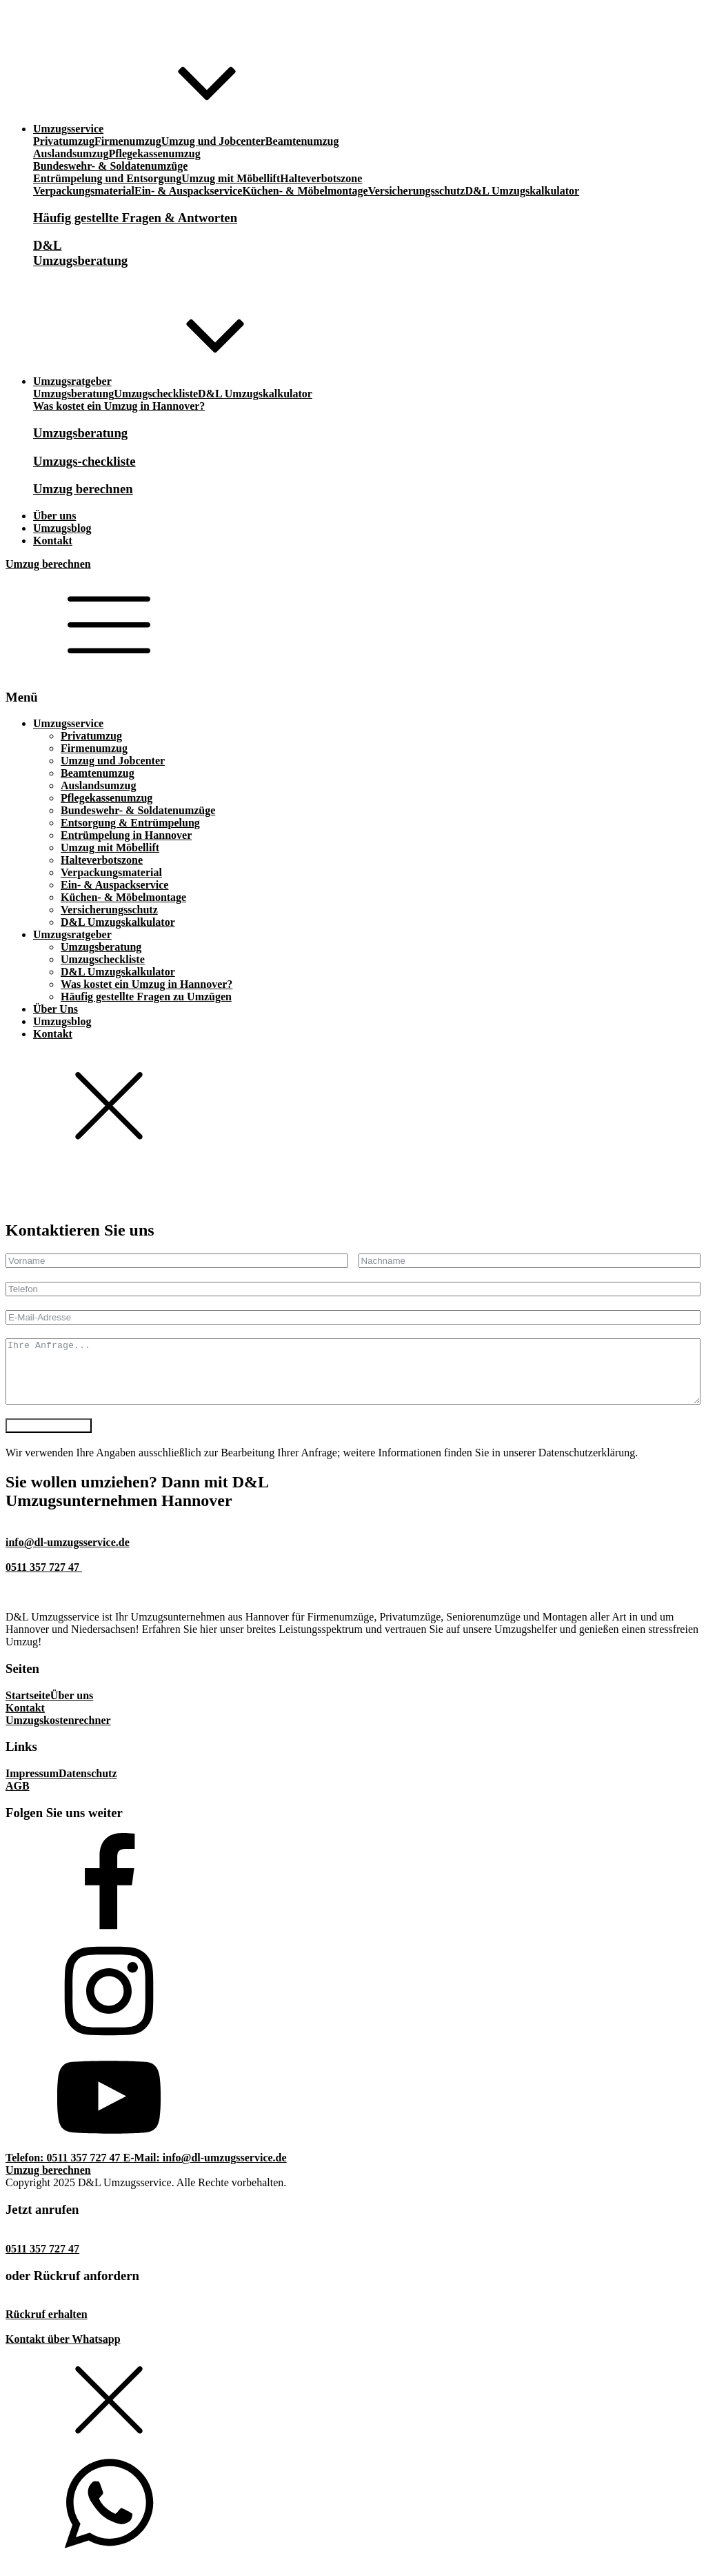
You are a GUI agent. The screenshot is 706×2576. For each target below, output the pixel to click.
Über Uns (55, 1009)
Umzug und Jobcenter (213, 141)
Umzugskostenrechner (58, 1732)
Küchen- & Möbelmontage (304, 191)
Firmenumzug (127, 141)
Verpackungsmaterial (83, 191)
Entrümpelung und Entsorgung (107, 178)
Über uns (71, 1708)
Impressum (32, 1786)
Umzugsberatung (73, 393)
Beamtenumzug (302, 141)
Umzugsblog (62, 1021)
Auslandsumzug (70, 153)
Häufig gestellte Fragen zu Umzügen (146, 996)
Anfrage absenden (48, 1438)
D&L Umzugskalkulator (522, 191)
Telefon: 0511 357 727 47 (64, 2170)
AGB (18, 1798)
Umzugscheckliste (156, 393)
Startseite (28, 1708)
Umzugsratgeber (72, 934)
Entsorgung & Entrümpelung (130, 823)
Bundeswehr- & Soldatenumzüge (110, 166)
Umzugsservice (68, 723)
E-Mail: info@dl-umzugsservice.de (205, 2170)
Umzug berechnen (48, 564)
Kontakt (52, 1034)
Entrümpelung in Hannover (126, 835)
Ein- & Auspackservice (188, 191)
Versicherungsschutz (416, 191)
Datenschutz (88, 1786)
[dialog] (353, 949)
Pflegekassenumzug (154, 153)
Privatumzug (63, 141)
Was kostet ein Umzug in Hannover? (119, 406)
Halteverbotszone (321, 178)
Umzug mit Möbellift (230, 178)
